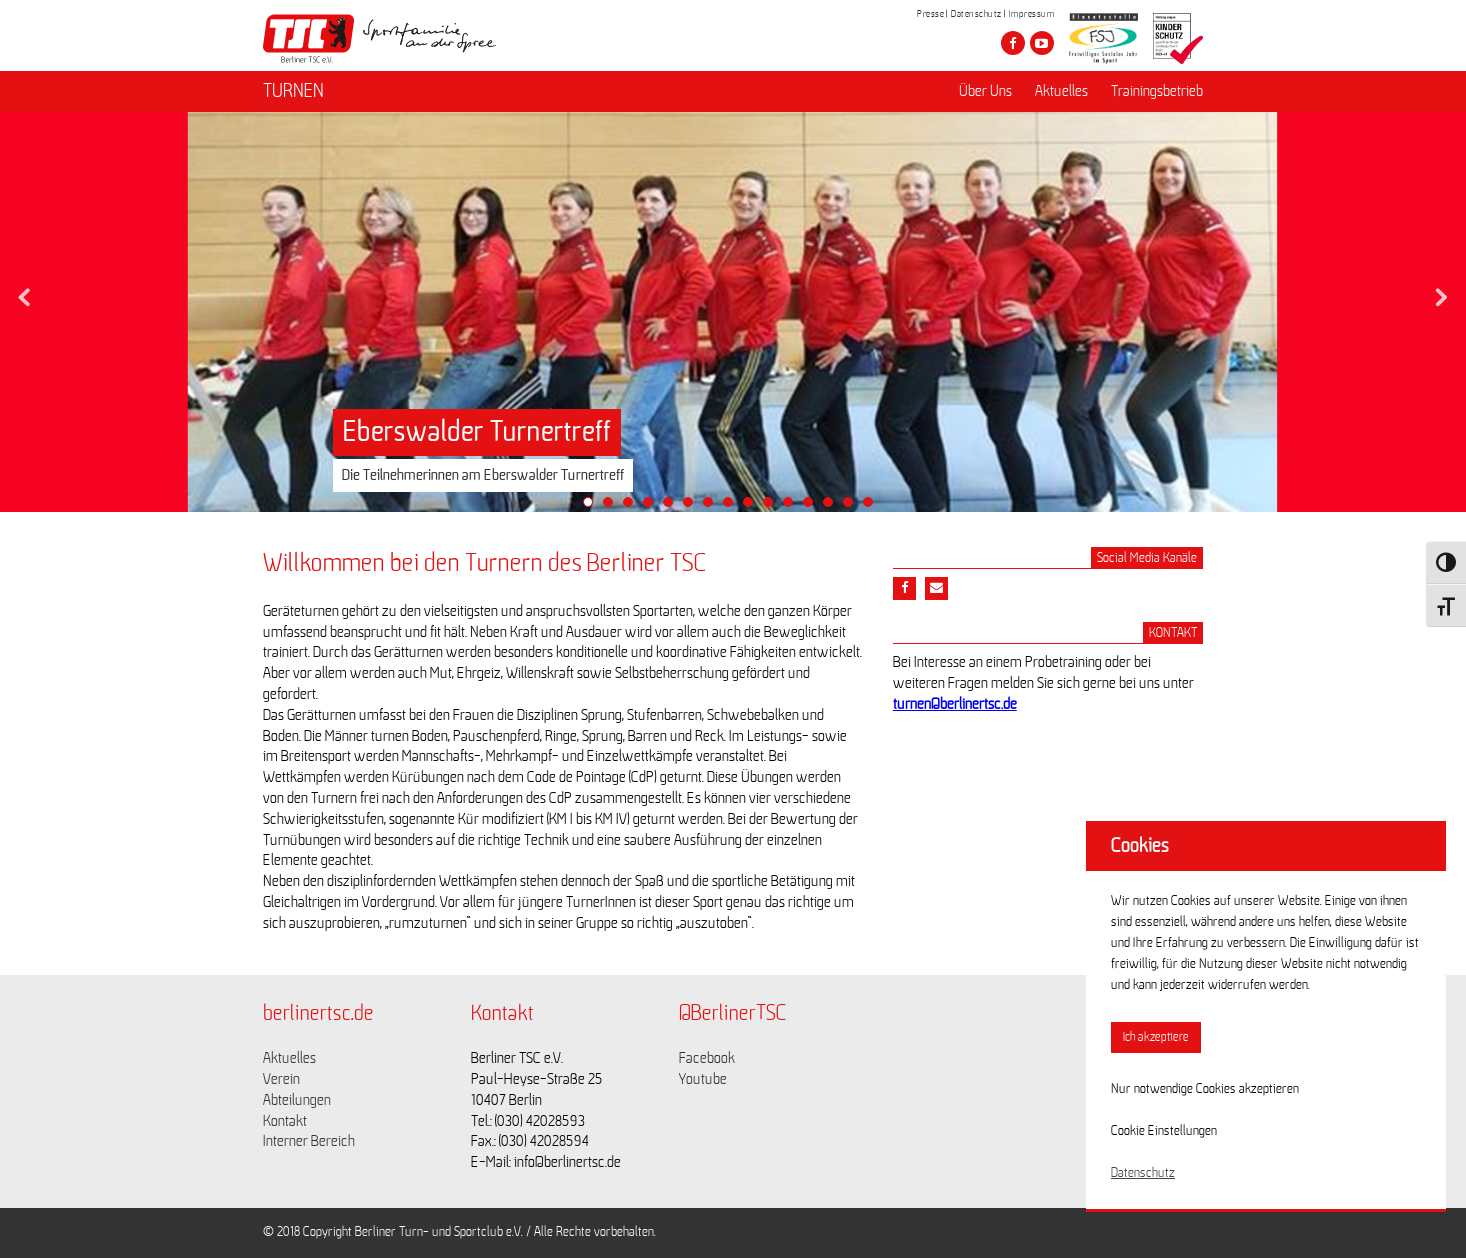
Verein (281, 1079)
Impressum (1032, 14)
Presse (930, 14)
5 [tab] (673, 507)
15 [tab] (873, 507)
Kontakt (285, 1121)
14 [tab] (853, 507)
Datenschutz (976, 14)
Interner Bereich (309, 1141)
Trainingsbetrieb (1157, 91)
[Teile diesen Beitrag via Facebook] (904, 588)
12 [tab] (813, 507)
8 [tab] (733, 507)
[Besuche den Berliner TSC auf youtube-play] (1042, 43)
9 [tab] (753, 507)
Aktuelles (1061, 91)
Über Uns (985, 91)
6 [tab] (693, 507)
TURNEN (293, 91)
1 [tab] (593, 507)
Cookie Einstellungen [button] (1164, 1131)
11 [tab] (793, 507)
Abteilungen (297, 1100)
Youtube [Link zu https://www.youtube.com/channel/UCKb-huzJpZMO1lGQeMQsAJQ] (703, 1079)
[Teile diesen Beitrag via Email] (936, 588)
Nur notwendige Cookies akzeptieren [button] (1205, 1089)
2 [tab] (613, 507)
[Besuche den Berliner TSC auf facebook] (1013, 43)
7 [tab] (713, 507)
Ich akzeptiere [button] (1156, 1037)
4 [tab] (653, 507)
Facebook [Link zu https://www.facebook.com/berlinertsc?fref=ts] (707, 1058)
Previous (25, 292)
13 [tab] (833, 507)
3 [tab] (633, 507)
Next (1441, 292)
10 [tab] (773, 507)
